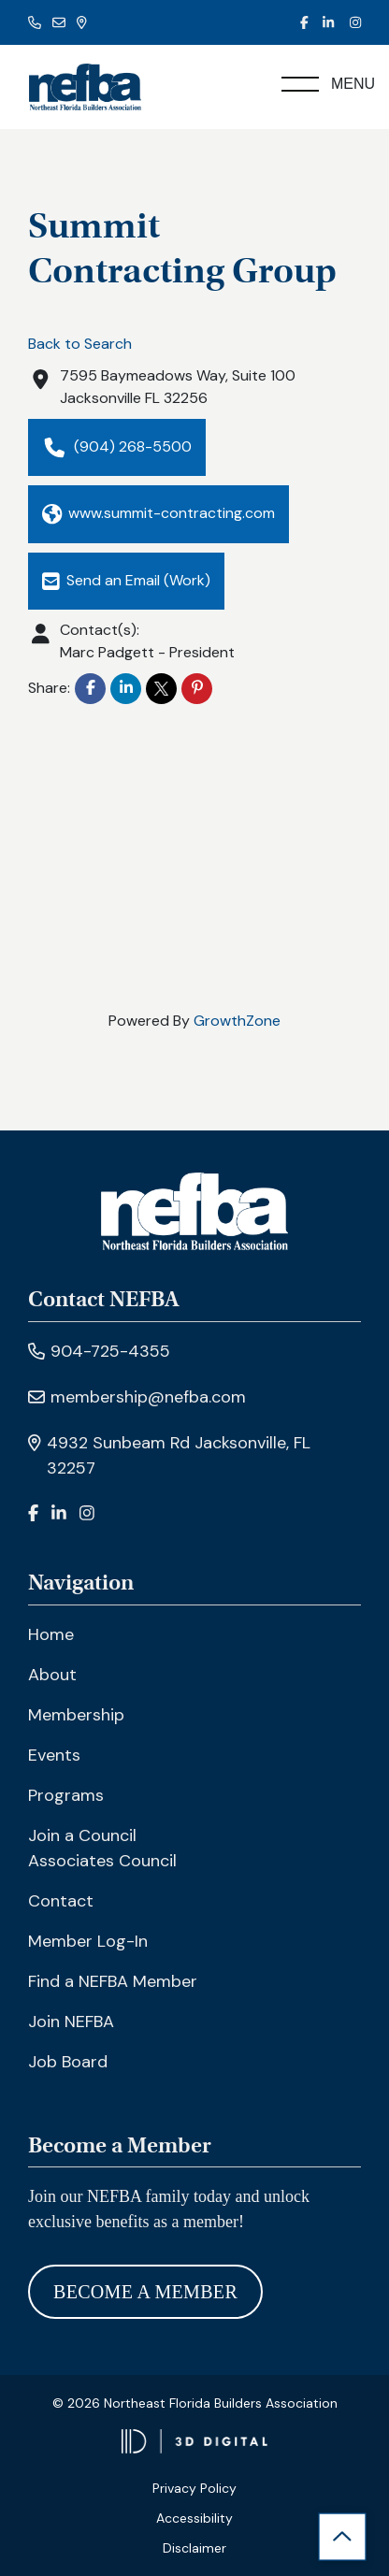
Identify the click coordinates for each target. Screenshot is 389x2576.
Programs (66, 1795)
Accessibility (194, 2518)
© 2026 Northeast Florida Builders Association (195, 2403)
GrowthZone (237, 1020)
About (52, 1674)
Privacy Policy (194, 2488)
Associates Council (102, 1860)
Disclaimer (194, 2548)
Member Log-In (88, 1941)
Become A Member (145, 2291)
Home (51, 1634)
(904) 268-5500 (117, 447)
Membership (76, 1715)
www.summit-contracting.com (158, 514)
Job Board (68, 2062)
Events (54, 1755)
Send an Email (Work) (126, 580)
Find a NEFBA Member (112, 1981)
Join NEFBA (71, 2021)
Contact (61, 1901)
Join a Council (82, 1835)
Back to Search (80, 343)
